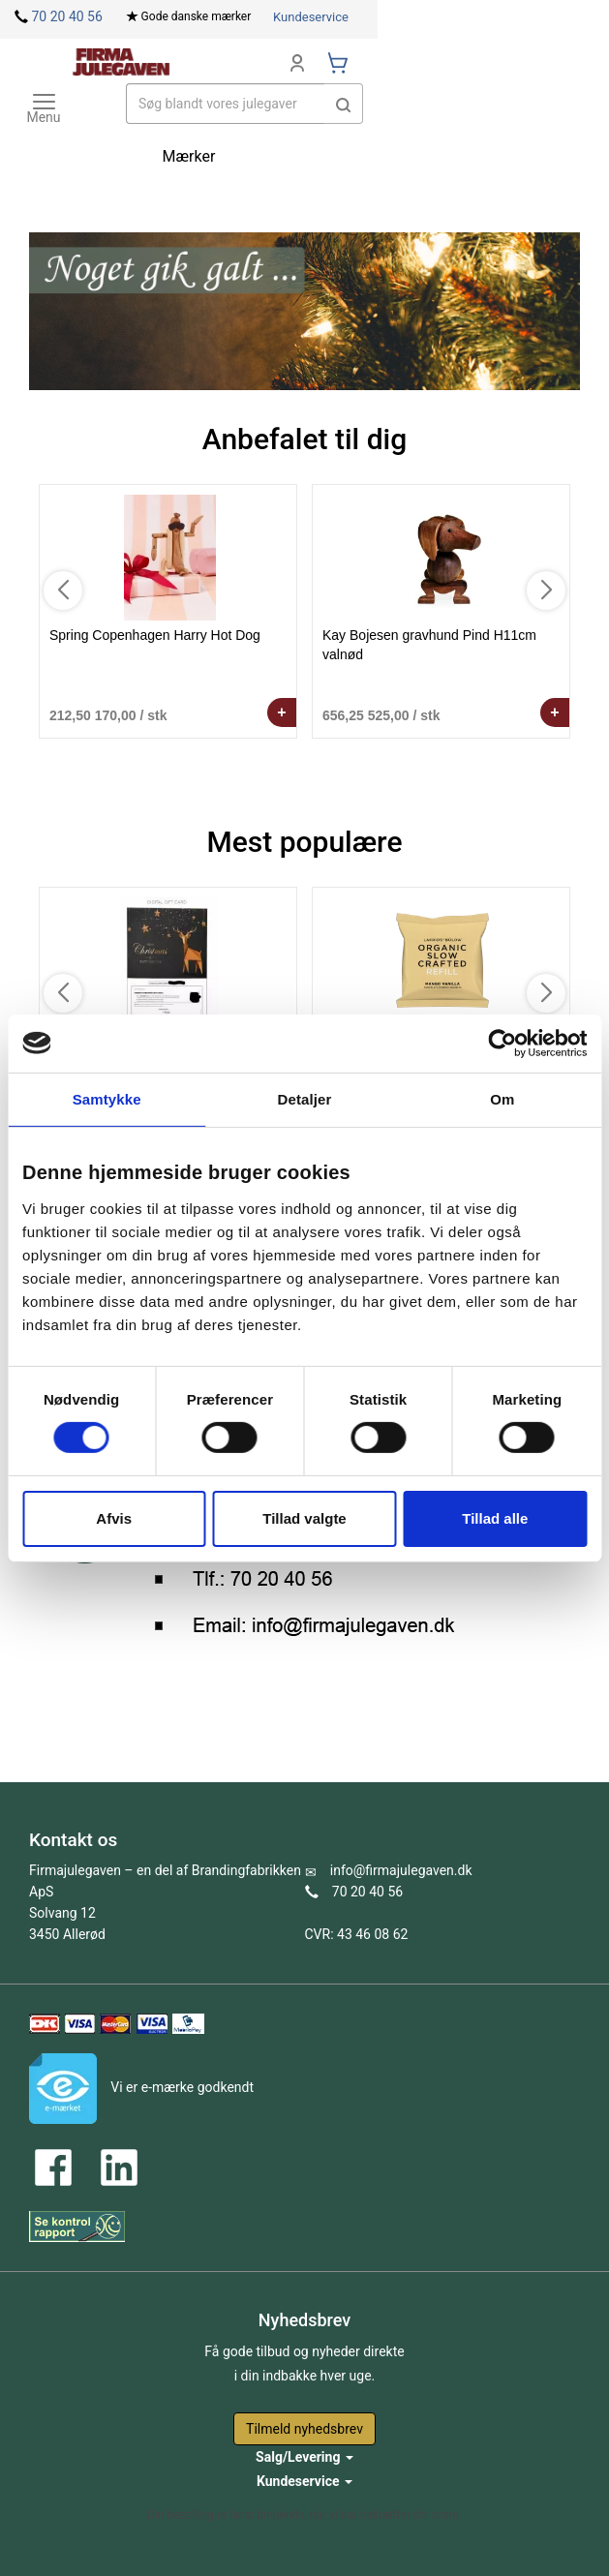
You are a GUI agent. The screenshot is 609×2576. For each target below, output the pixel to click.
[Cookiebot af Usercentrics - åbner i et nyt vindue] (502, 1042)
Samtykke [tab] (107, 1098)
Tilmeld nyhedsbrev (304, 2429)
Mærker (189, 156)
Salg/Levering (304, 2457)
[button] (343, 103)
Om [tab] (502, 1098)
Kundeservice (311, 17)
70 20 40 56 (66, 16)
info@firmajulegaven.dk (401, 1870)
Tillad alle (495, 1518)
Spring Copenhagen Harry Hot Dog (154, 635)
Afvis (114, 1518)
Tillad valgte (304, 1518)
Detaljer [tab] (305, 1098)
